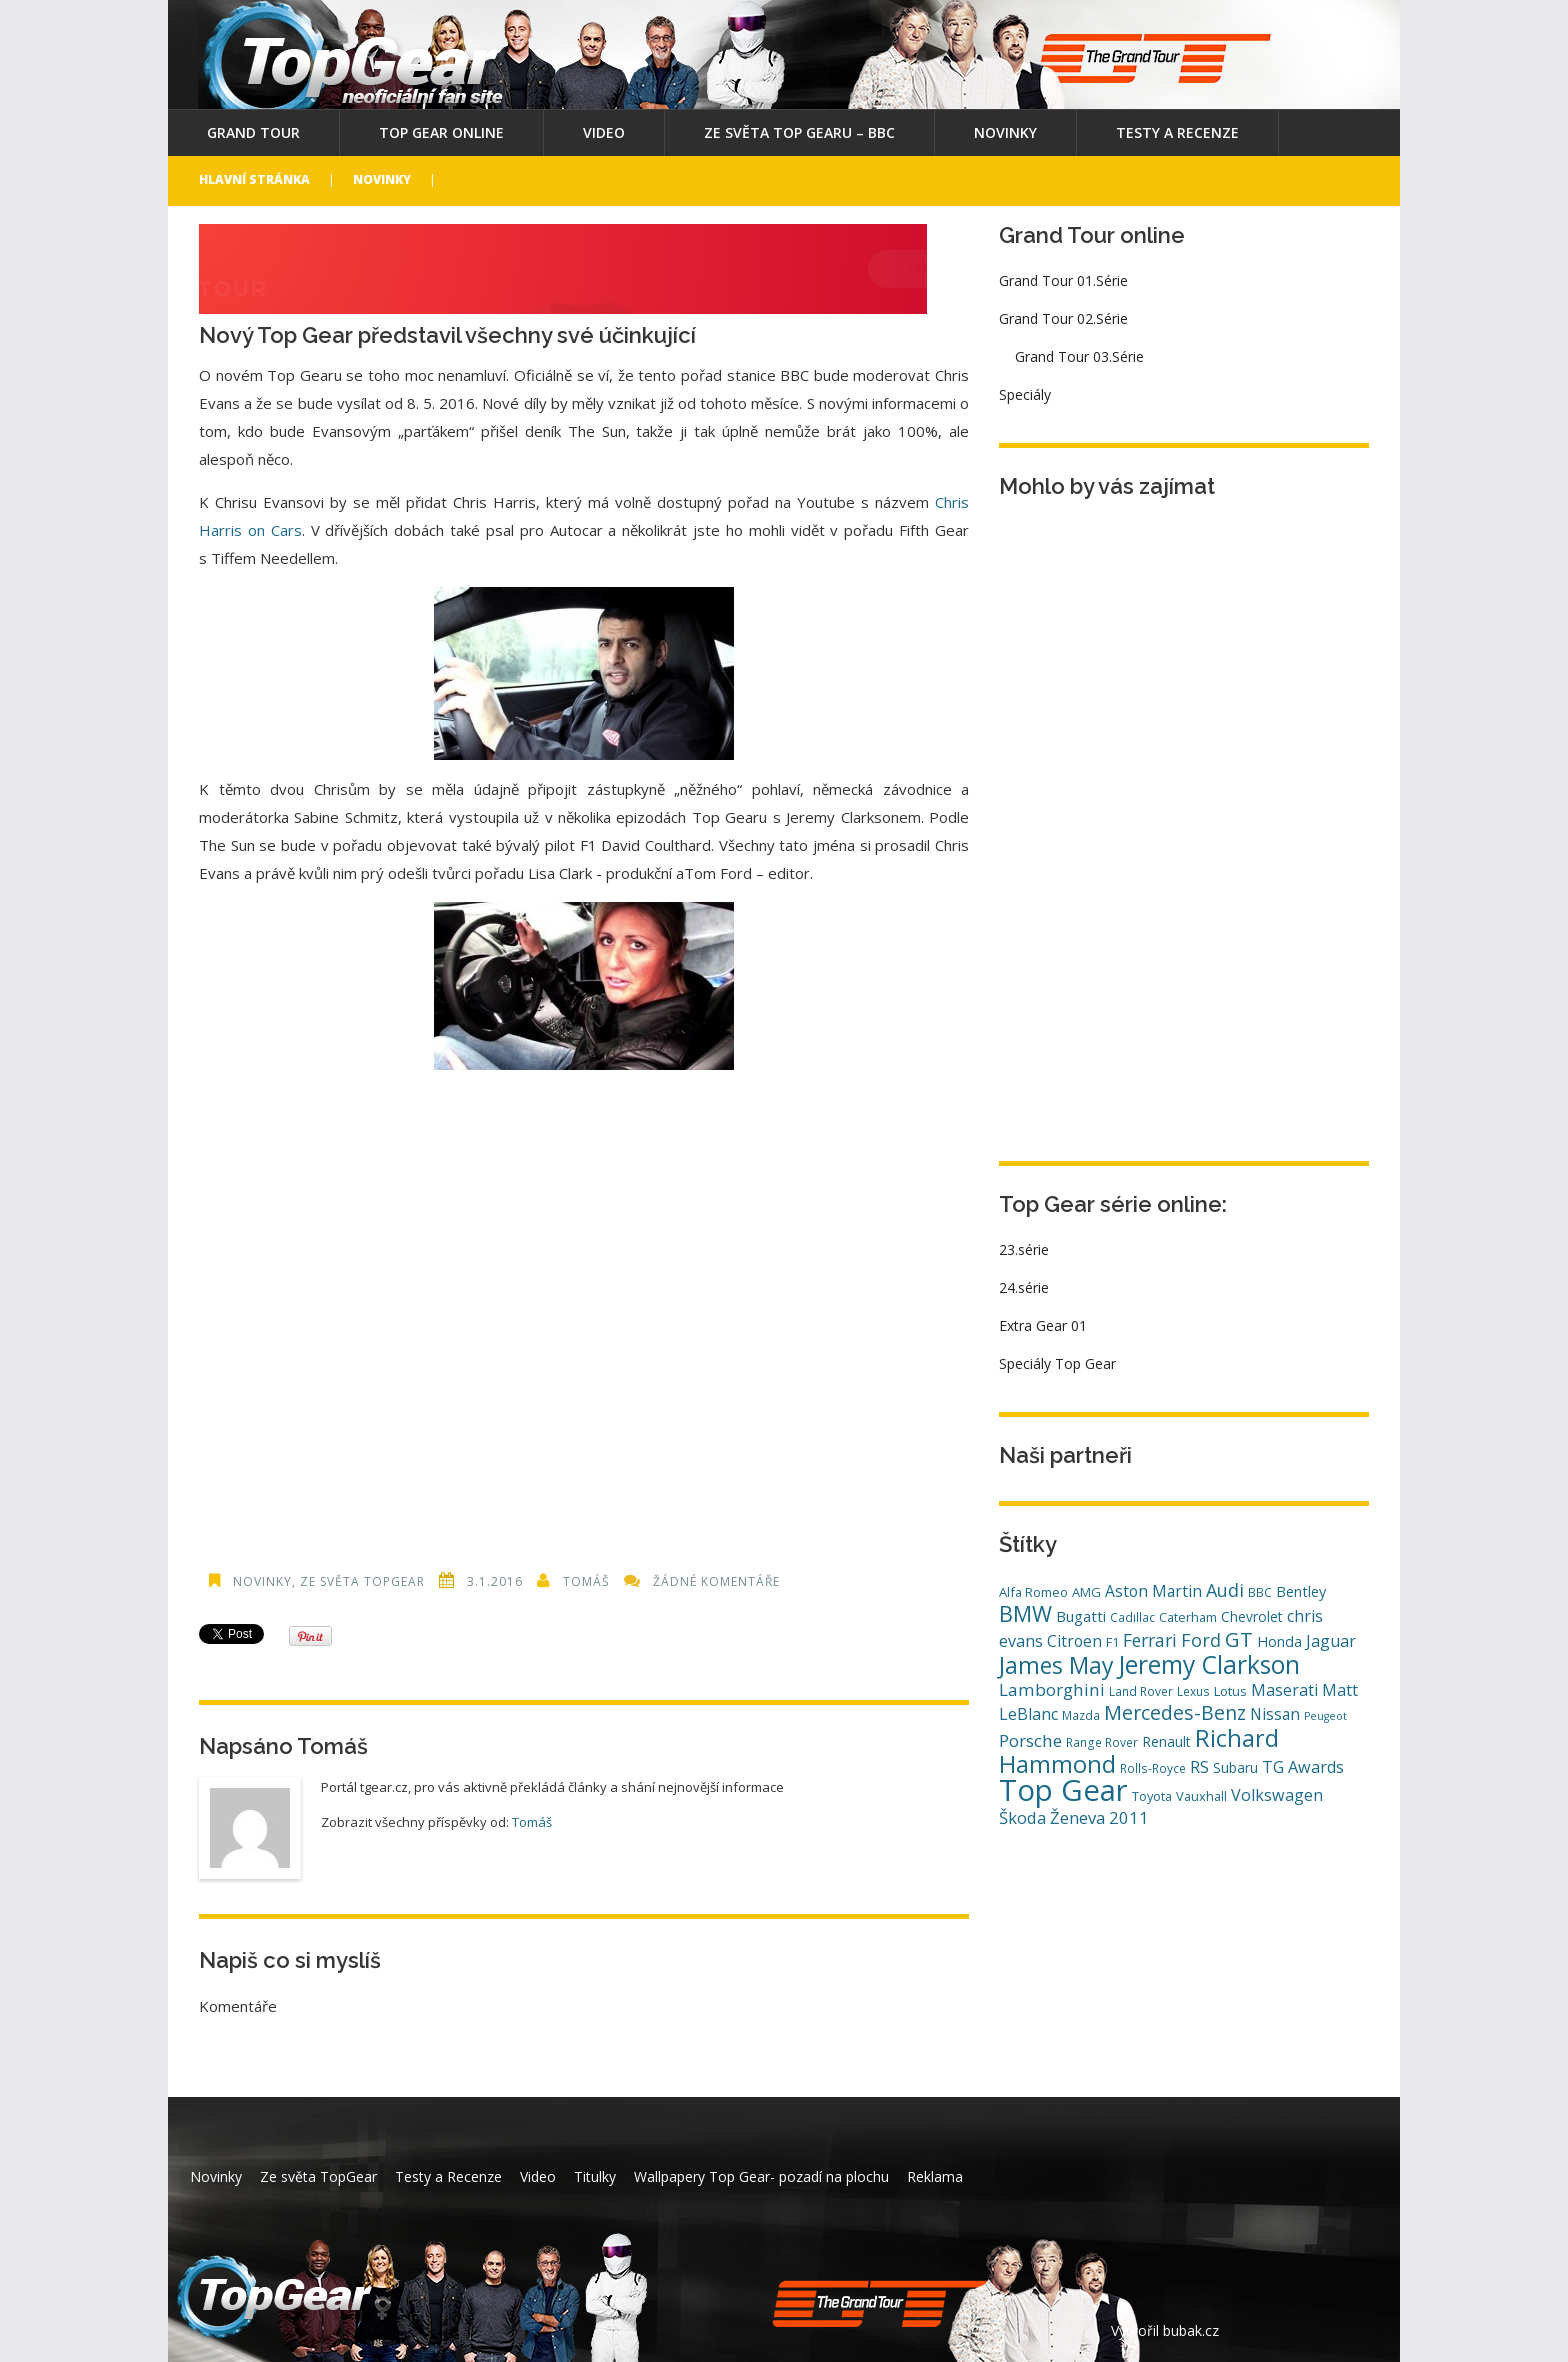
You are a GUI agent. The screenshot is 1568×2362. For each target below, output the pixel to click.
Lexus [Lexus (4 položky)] (1193, 1691)
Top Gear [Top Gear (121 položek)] (1063, 1790)
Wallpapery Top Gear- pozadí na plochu (761, 2176)
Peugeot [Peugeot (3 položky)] (1325, 1716)
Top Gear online (441, 132)
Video (604, 132)
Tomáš (586, 1581)
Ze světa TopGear (362, 1581)
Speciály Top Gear (1057, 1363)
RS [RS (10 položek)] (1199, 1767)
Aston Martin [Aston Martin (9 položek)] (1153, 1591)
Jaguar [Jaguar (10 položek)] (1331, 1641)
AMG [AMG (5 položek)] (1086, 1592)
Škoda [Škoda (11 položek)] (1022, 1817)
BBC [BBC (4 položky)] (1260, 1592)
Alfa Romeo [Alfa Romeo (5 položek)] (1033, 1592)
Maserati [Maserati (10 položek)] (1284, 1690)
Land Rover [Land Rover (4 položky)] (1141, 1691)
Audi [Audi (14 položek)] (1225, 1590)
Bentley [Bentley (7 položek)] (1301, 1591)
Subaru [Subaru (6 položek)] (1235, 1767)
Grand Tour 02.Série (1063, 318)
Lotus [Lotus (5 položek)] (1230, 1691)
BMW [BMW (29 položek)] (1025, 1613)
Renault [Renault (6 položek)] (1166, 1741)
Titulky (595, 2176)
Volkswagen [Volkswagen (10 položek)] (1277, 1795)
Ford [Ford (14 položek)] (1201, 1640)
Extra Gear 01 (1043, 1325)
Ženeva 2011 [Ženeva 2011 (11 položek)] (1099, 1817)
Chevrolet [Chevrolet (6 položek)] (1252, 1616)
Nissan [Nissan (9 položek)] (1275, 1714)
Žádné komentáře (716, 1581)
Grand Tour (253, 132)
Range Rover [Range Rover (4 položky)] (1102, 1742)
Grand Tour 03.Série (1079, 356)
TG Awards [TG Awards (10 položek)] (1303, 1767)
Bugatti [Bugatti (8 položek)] (1081, 1616)
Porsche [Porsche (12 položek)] (1030, 1740)
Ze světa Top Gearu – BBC (799, 132)
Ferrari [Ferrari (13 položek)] (1150, 1640)
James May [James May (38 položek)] (1056, 1665)
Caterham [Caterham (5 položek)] (1188, 1617)
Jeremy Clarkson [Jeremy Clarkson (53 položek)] (1209, 1664)
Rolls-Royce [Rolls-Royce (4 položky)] (1153, 1768)
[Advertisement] (584, 1308)
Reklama (935, 2176)
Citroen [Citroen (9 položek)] (1074, 1641)
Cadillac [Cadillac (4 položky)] (1132, 1617)
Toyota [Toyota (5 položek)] (1152, 1796)
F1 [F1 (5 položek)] (1112, 1642)
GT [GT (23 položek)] (1239, 1639)
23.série (1024, 1249)
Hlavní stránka (254, 179)
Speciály (1025, 394)
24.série (1024, 1287)
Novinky (1005, 132)
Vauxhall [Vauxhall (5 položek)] (1201, 1796)
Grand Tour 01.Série (1063, 280)
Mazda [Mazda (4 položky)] (1081, 1715)
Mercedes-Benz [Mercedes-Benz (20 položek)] (1175, 1712)
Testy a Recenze (1177, 132)
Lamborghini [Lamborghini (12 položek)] (1052, 1689)
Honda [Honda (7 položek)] (1279, 1641)
